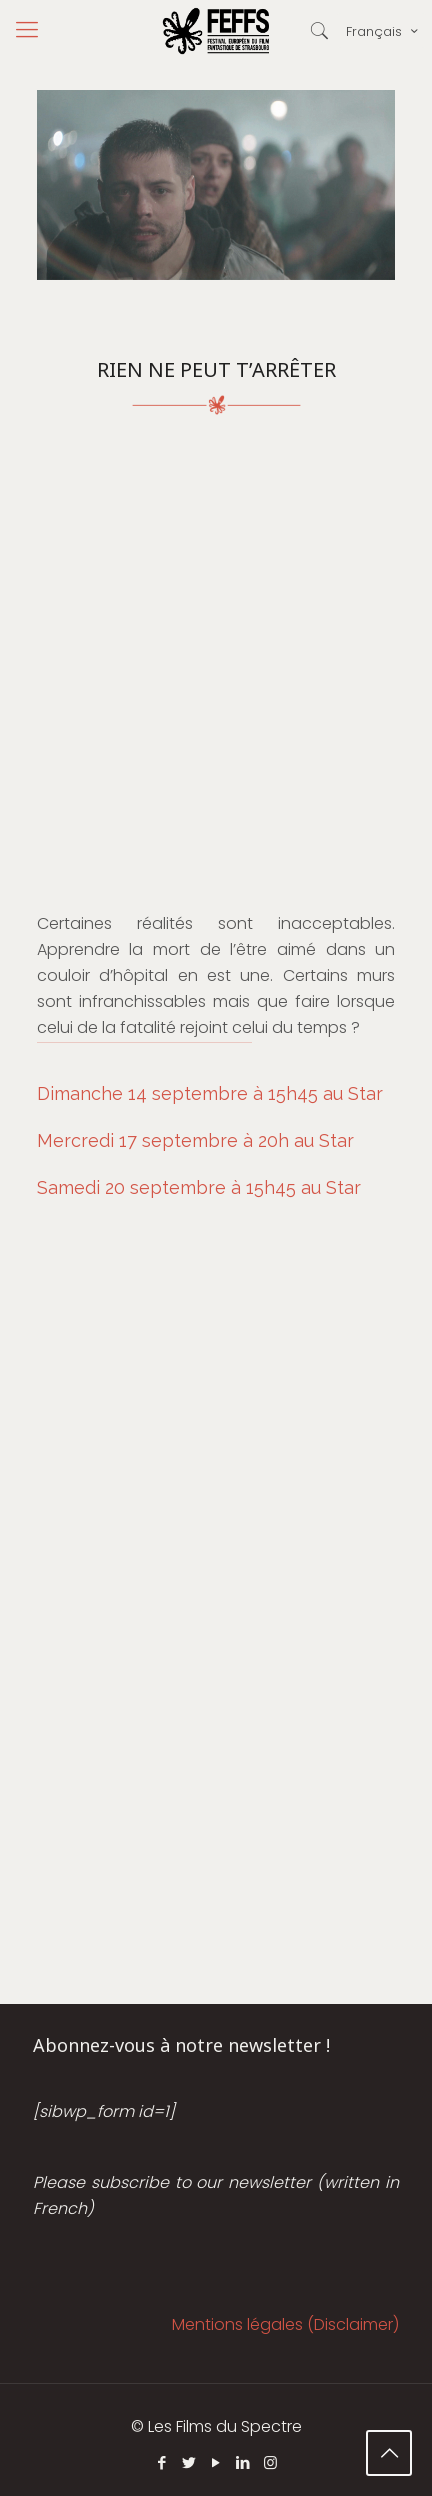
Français (383, 31)
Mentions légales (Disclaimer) (285, 2324)
